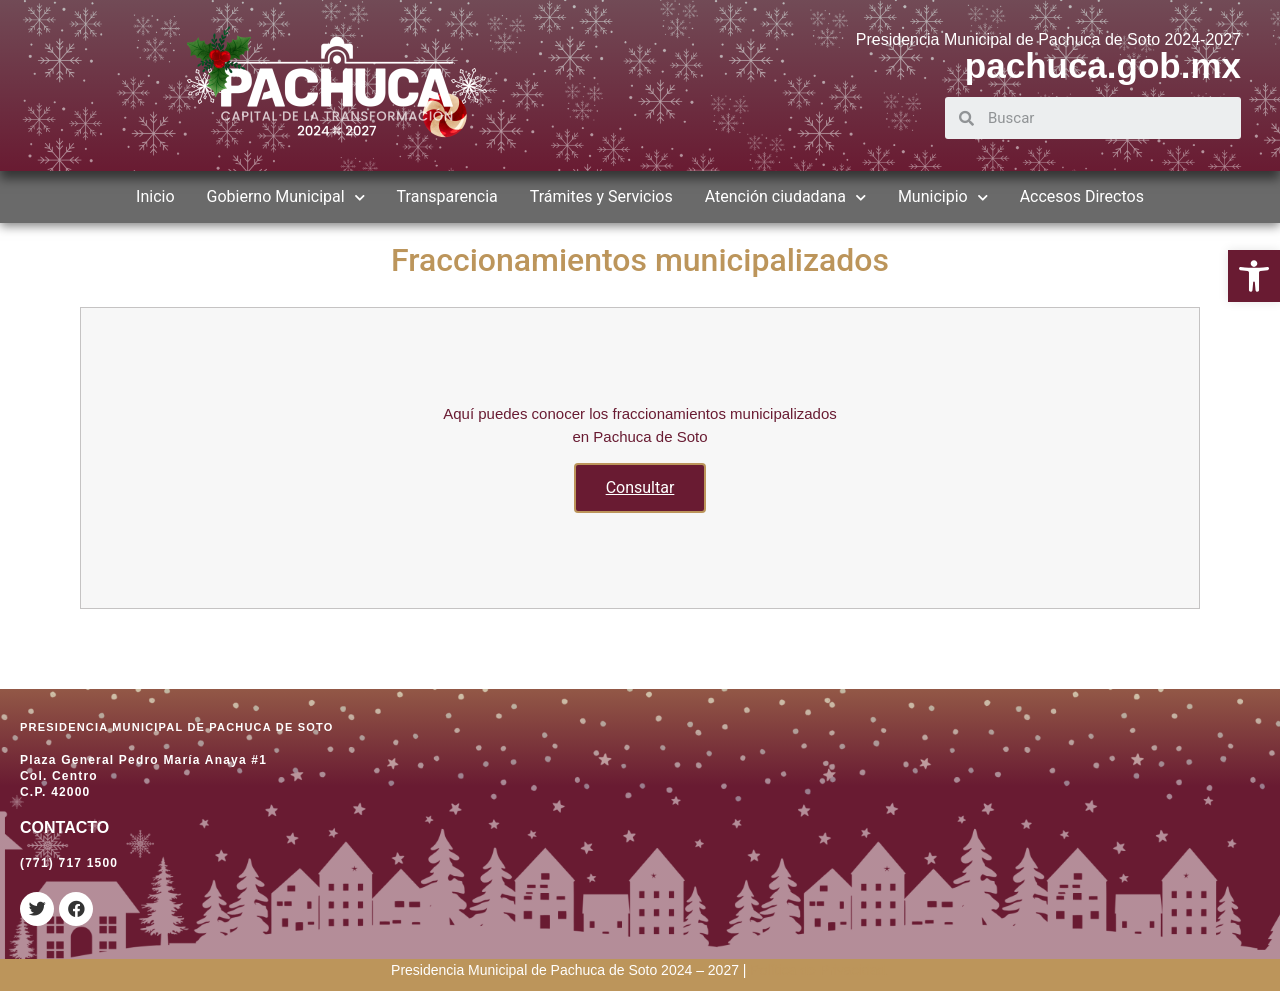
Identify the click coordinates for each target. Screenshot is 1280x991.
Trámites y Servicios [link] (601, 196)
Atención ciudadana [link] (785, 197)
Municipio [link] (943, 197)
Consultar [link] (640, 487)
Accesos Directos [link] (1082, 196)
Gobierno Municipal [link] (286, 197)
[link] (1254, 276)
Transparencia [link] (447, 196)
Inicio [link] (155, 196)
